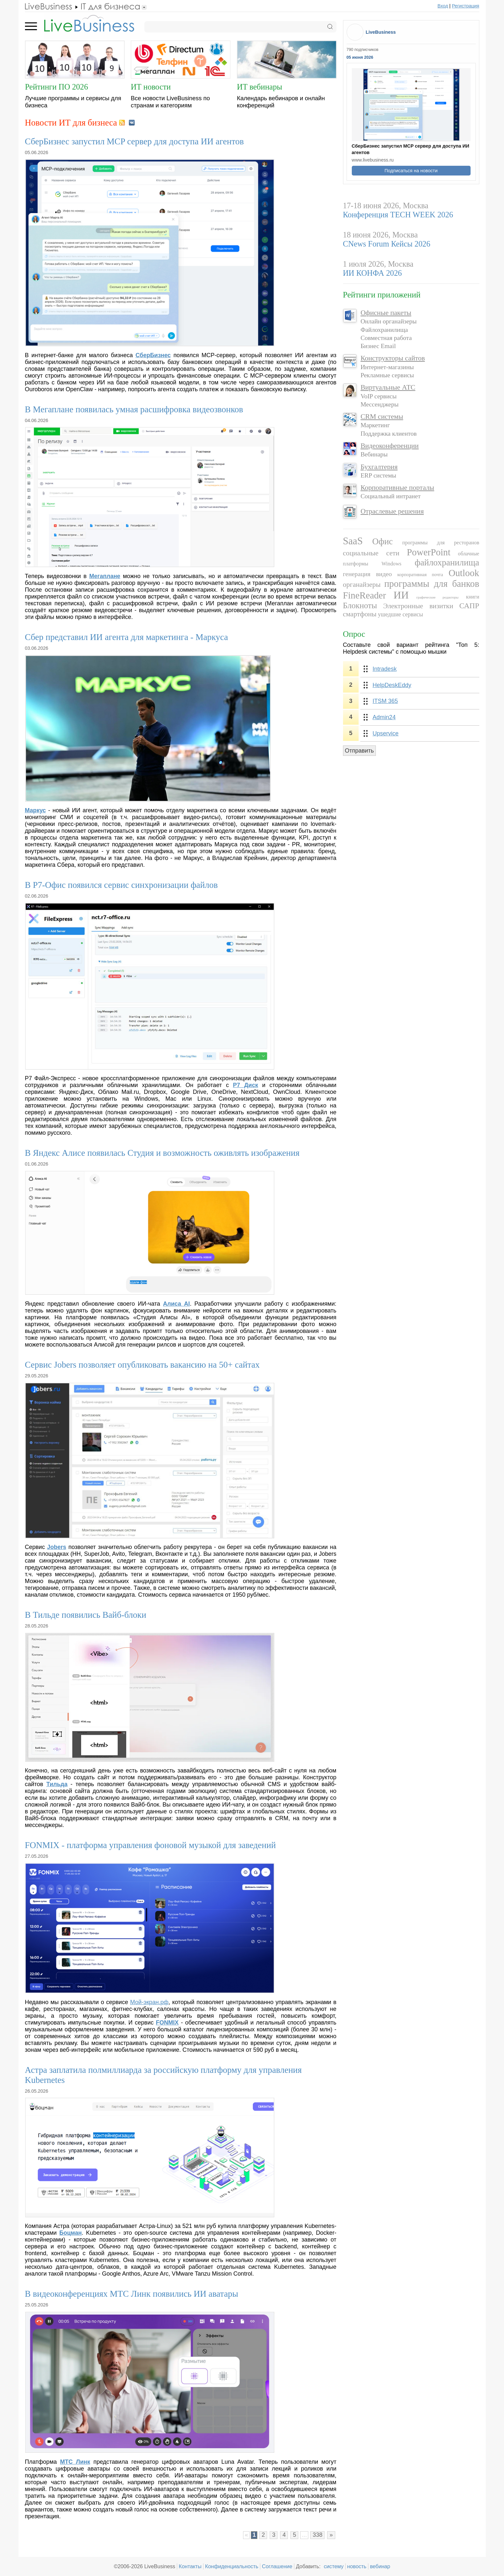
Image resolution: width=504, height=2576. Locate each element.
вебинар (380, 2566)
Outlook (464, 573)
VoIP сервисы (379, 396)
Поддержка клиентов (389, 433)
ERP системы (378, 475)
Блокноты (360, 605)
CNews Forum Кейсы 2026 (386, 243)
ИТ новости (151, 86)
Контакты (190, 2566)
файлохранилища (447, 562)
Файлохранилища (384, 329)
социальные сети (371, 553)
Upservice (386, 733)
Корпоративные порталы (397, 487)
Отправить (359, 750)
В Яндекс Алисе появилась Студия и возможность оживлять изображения (162, 1153)
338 (317, 2535)
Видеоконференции (390, 446)
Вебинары (374, 454)
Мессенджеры (380, 404)
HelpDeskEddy (392, 685)
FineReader (364, 595)
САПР (469, 605)
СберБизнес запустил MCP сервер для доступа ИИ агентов (134, 141)
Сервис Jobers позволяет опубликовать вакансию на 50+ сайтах (142, 1365)
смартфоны (360, 614)
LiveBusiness (381, 32)
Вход (442, 5)
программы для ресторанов (440, 543)
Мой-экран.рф (149, 2002)
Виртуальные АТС (388, 387)
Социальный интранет (391, 496)
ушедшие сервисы (400, 614)
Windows (391, 564)
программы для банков (431, 583)
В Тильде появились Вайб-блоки (85, 1615)
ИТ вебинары (259, 86)
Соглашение (277, 2566)
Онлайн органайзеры (389, 321)
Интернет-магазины (387, 367)
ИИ (401, 595)
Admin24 (384, 717)
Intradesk (385, 669)
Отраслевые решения (392, 511)
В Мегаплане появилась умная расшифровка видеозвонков (134, 409)
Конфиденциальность (231, 2566)
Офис (382, 541)
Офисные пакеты (386, 313)
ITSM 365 (385, 701)
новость (356, 2566)
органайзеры (362, 584)
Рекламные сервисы (387, 375)
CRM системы (382, 416)
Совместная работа (386, 337)
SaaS (353, 541)
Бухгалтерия (379, 467)
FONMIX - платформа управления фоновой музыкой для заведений (150, 1845)
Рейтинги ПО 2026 (56, 86)
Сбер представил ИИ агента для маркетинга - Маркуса (126, 637)
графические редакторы (437, 597)
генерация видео (367, 573)
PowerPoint (428, 552)
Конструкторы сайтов (393, 358)
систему (334, 2566)
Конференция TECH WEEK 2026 (398, 214)
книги (472, 597)
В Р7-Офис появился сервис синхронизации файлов (121, 885)
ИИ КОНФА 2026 (372, 273)
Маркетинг (375, 425)
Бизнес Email (378, 346)
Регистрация (465, 5)
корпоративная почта (420, 574)
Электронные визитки (418, 606)
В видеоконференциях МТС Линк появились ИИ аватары (131, 2294)
